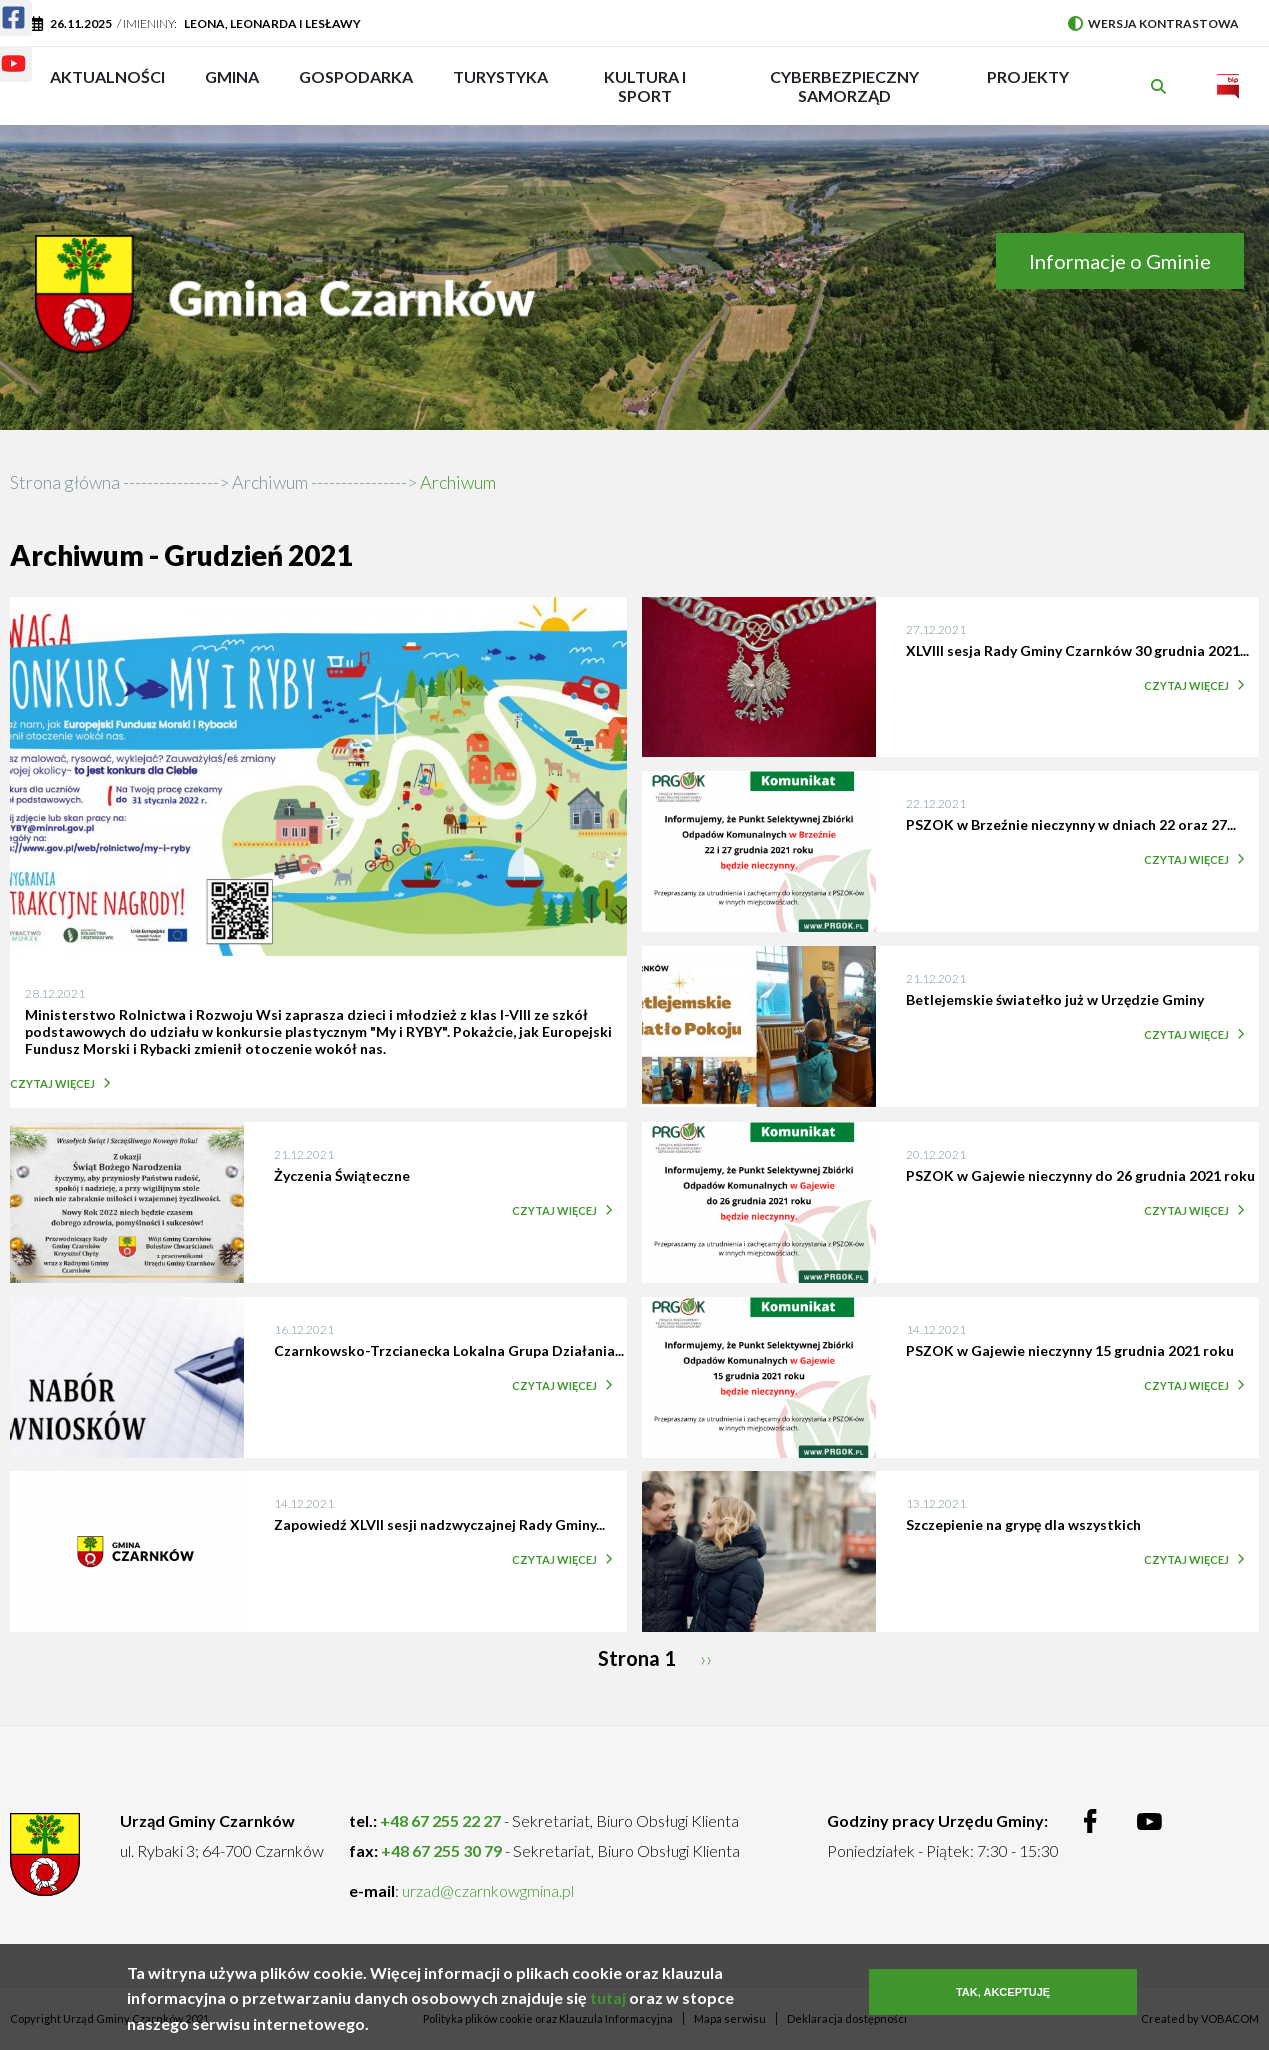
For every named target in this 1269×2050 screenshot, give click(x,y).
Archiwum (270, 482)
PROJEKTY (1028, 86)
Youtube (1, 51)
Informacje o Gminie (1120, 261)
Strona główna (65, 482)
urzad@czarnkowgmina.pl (488, 1890)
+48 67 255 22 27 (440, 1820)
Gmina (238, 86)
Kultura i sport (645, 86)
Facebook (1, 5)
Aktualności (107, 76)
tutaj (608, 2002)
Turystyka (500, 86)
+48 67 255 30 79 (441, 1850)
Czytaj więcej (57, 1083)
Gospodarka (356, 86)
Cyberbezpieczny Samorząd (844, 86)
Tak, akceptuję (1003, 1997)
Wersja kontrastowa (1153, 23)
